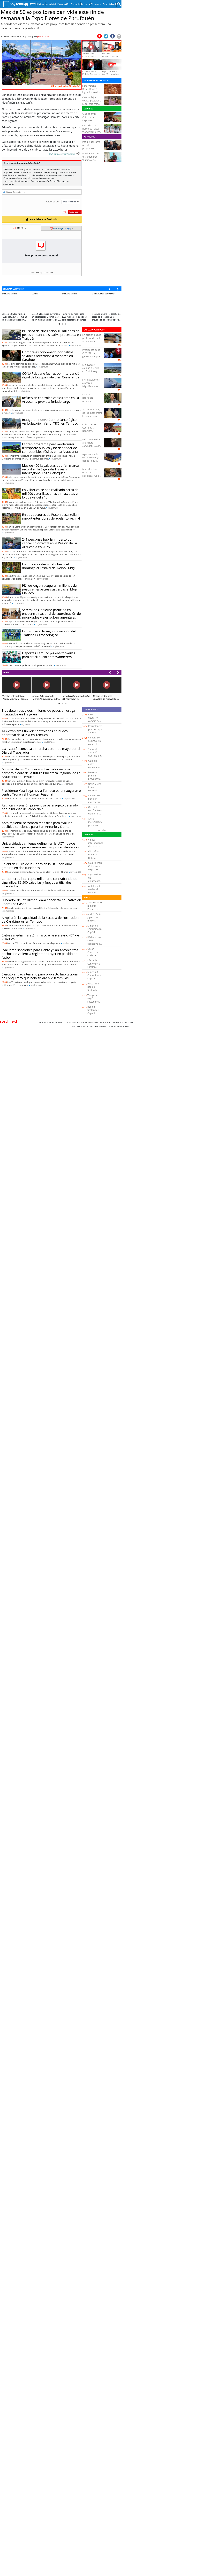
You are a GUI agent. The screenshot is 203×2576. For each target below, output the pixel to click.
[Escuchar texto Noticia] (78, 153)
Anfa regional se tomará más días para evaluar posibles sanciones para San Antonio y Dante (37, 825)
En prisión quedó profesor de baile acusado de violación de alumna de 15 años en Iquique (91, 343)
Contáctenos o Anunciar (76, 1022)
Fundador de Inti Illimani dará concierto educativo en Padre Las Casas (41, 902)
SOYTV (6, 672)
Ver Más (102, 829)
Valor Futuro (83, 1026)
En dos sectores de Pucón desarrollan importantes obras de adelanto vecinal (51, 516)
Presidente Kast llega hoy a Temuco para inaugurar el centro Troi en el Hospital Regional (42, 792)
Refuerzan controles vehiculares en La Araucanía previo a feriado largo (50, 400)
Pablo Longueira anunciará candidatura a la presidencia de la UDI (91, 446)
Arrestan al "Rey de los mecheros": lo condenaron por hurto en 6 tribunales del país (92, 417)
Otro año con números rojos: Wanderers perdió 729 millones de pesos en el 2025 (92, 132)
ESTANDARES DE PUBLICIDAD (122, 1022)
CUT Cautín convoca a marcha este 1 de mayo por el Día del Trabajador (41, 750)
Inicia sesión (54, 181)
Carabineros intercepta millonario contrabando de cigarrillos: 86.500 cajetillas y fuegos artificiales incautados (39, 882)
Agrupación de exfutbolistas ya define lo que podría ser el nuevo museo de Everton (91, 462)
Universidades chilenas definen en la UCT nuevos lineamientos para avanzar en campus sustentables (40, 845)
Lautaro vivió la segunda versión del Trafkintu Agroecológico (49, 633)
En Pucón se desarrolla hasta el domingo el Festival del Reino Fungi (48, 566)
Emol (74, 1026)
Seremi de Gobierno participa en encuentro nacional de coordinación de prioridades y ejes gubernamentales (51, 614)
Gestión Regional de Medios (52, 1022)
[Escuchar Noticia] (39, 28)
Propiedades (117, 1026)
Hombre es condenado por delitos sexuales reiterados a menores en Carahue (48, 356)
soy (75, 345)
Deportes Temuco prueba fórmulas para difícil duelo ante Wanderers (48, 655)
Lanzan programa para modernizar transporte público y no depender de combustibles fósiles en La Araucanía (50, 448)
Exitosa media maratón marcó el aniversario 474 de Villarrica (40, 937)
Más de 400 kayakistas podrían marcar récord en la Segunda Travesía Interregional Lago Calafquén (51, 469)
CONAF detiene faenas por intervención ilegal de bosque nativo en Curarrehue (52, 375)
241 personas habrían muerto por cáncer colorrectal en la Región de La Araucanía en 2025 (49, 543)
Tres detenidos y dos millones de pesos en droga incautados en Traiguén (38, 712)
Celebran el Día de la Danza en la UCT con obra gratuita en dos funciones (37, 866)
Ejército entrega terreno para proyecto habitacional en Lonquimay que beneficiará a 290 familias (40, 976)
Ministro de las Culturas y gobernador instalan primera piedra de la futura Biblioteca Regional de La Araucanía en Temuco (41, 773)
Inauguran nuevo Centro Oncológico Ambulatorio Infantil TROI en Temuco (50, 421)
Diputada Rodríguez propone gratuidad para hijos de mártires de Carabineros (91, 402)
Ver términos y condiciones (41, 272)
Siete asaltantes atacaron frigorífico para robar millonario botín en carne (91, 386)
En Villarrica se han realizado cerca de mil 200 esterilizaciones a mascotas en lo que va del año (51, 493)
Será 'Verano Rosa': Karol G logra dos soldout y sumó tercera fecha (91, 92)
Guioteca (94, 1026)
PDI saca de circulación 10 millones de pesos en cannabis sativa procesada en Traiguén (51, 335)
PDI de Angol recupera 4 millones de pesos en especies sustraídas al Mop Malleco (49, 589)
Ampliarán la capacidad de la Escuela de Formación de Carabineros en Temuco (40, 919)
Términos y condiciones (99, 1022)
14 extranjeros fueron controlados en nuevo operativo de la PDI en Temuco (35, 733)
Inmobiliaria (105, 1026)
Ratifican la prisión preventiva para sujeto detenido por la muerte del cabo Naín (40, 807)
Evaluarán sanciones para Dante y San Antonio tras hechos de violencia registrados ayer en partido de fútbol (40, 954)
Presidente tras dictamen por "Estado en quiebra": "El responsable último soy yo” (90, 161)
